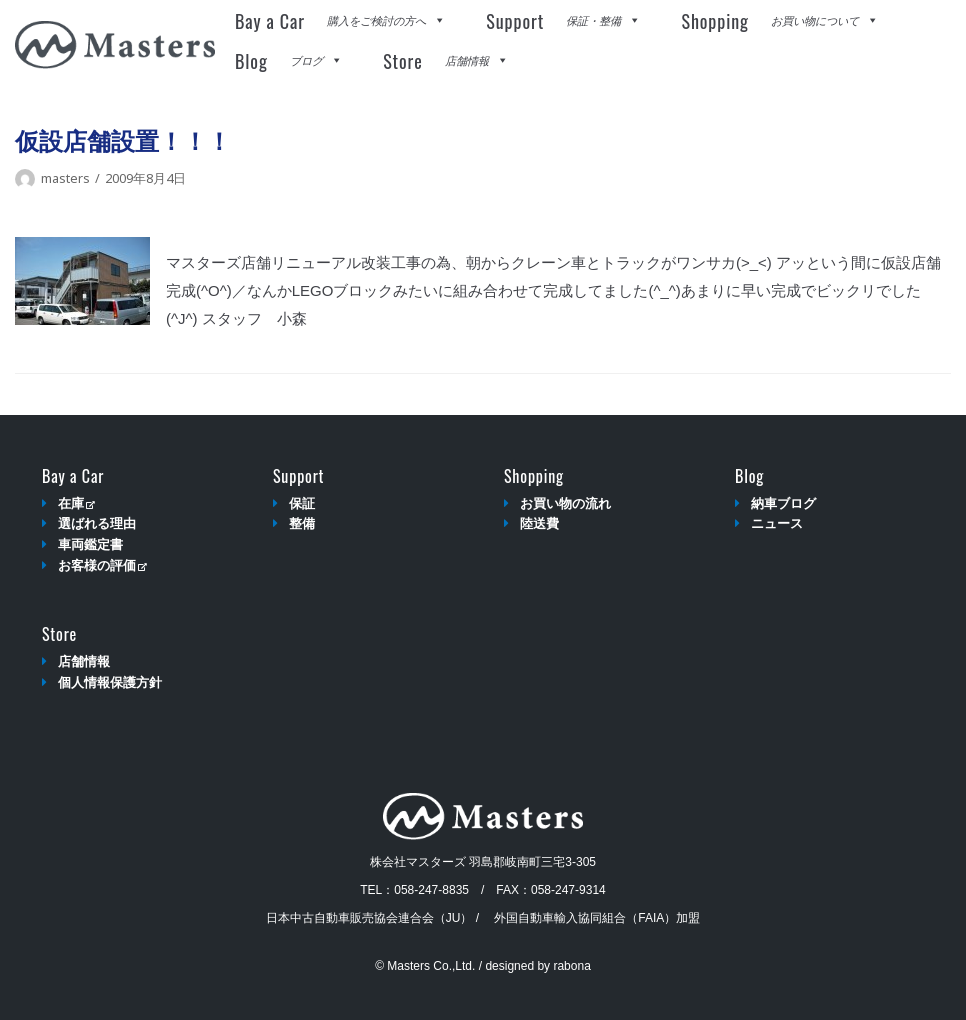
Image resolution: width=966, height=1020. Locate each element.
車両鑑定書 (90, 544)
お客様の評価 (102, 565)
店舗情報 (84, 661)
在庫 (76, 503)
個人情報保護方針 (110, 682)
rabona (571, 966)
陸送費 (539, 523)
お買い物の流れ (565, 503)
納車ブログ (783, 503)
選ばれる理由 (97, 523)
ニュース (777, 523)
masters (65, 178)
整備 (302, 523)
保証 (302, 503)
